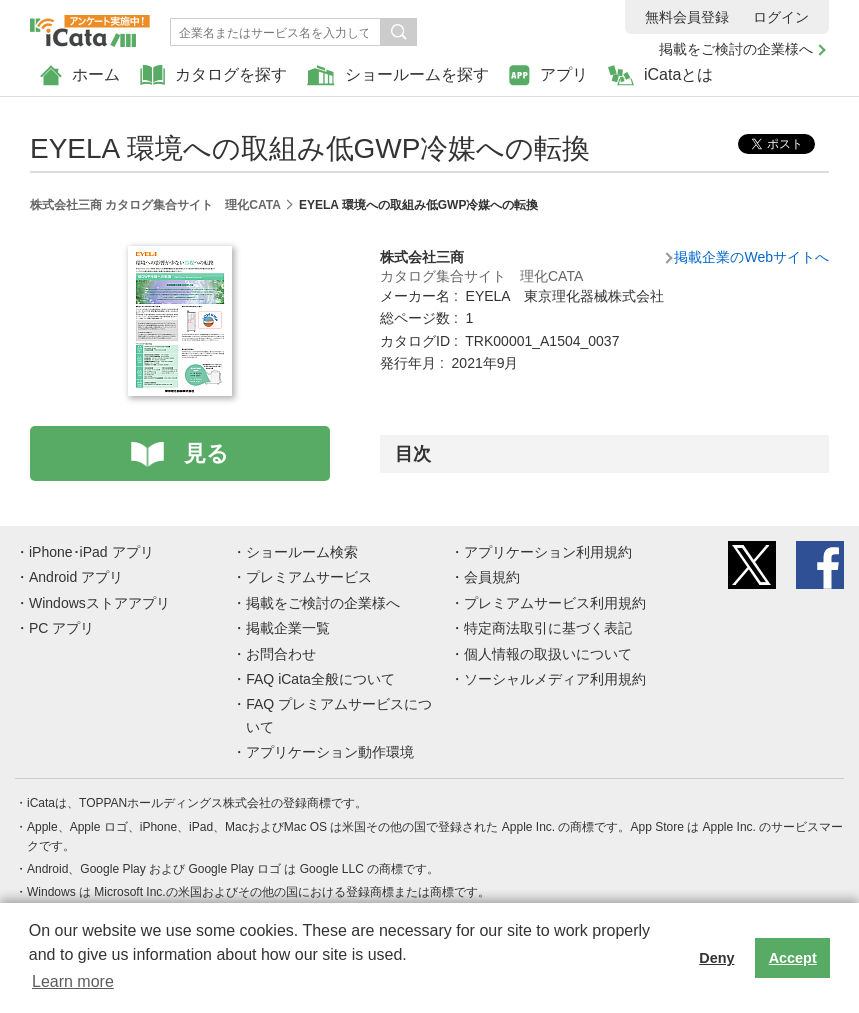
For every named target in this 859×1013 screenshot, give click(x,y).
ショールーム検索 (302, 552)
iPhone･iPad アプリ (91, 552)
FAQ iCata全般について (320, 679)
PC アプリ (61, 628)
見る (206, 453)
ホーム (80, 75)
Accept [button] (793, 958)
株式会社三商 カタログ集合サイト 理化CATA (155, 205)
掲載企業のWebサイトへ (751, 257)
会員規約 (492, 577)
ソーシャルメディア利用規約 (555, 679)
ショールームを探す (398, 75)
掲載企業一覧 (288, 628)
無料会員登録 (687, 17)
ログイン (781, 17)
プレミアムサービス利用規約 (555, 603)
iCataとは (660, 75)
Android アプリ (76, 577)
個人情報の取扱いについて (548, 654)
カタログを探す (213, 75)
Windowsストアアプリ (99, 603)
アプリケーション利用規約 (548, 552)
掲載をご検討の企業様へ (736, 49)
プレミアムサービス (309, 577)
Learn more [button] (73, 981)
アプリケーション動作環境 (330, 752)
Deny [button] (716, 958)
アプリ (548, 75)
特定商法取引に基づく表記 (548, 628)
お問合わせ (281, 654)
